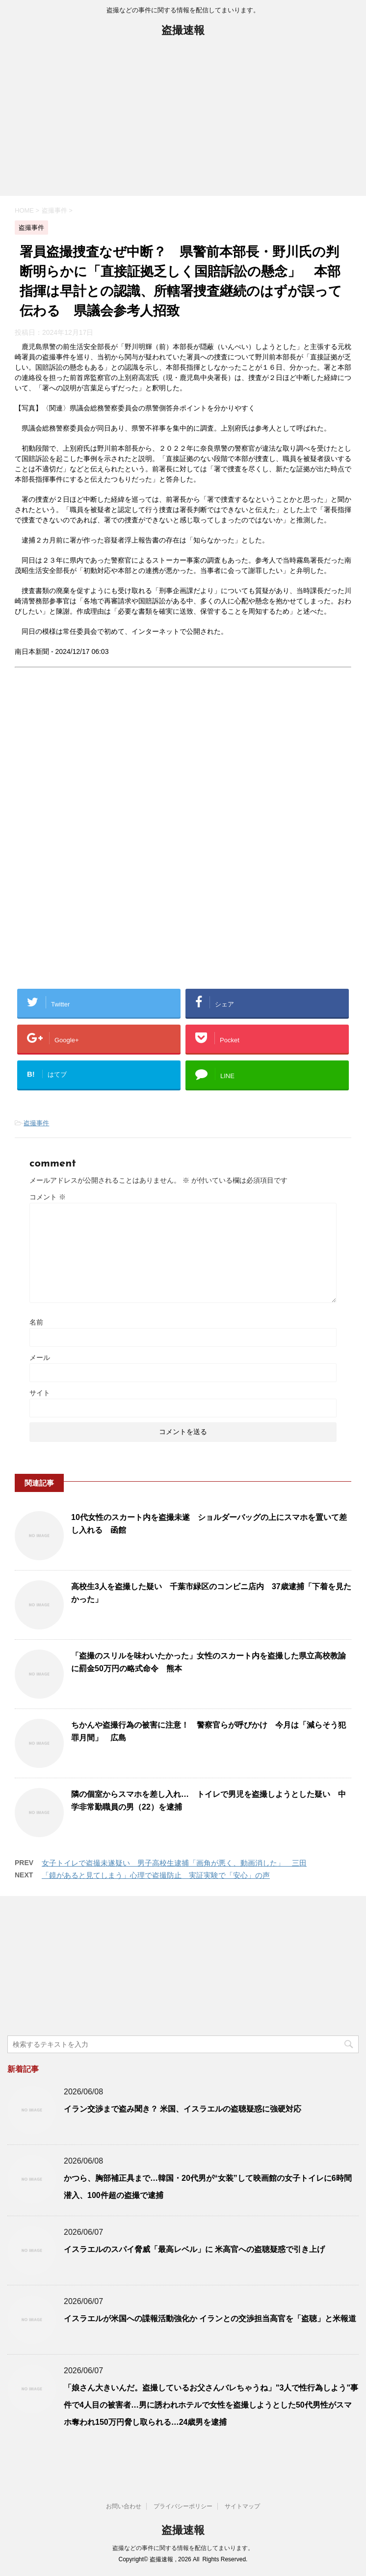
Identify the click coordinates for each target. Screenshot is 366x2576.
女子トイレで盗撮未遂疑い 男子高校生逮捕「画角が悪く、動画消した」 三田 (174, 1863)
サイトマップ (242, 2506)
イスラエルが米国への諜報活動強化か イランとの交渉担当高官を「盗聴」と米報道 (210, 2318)
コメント (47, 1197)
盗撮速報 (183, 31)
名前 (36, 1322)
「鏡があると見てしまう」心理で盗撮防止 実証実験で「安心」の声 (156, 1875)
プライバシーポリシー (183, 2506)
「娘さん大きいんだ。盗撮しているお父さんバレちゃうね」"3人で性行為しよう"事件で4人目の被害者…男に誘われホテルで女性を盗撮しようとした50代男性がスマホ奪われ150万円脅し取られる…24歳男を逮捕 (211, 2405)
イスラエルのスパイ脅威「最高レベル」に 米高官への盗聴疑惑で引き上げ (194, 2249)
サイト (39, 1393)
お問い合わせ (123, 2506)
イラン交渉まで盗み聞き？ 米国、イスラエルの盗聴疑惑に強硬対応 (182, 2109)
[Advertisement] (183, 122)
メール (39, 1357)
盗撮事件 (36, 1123)
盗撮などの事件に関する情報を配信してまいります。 (183, 2548)
